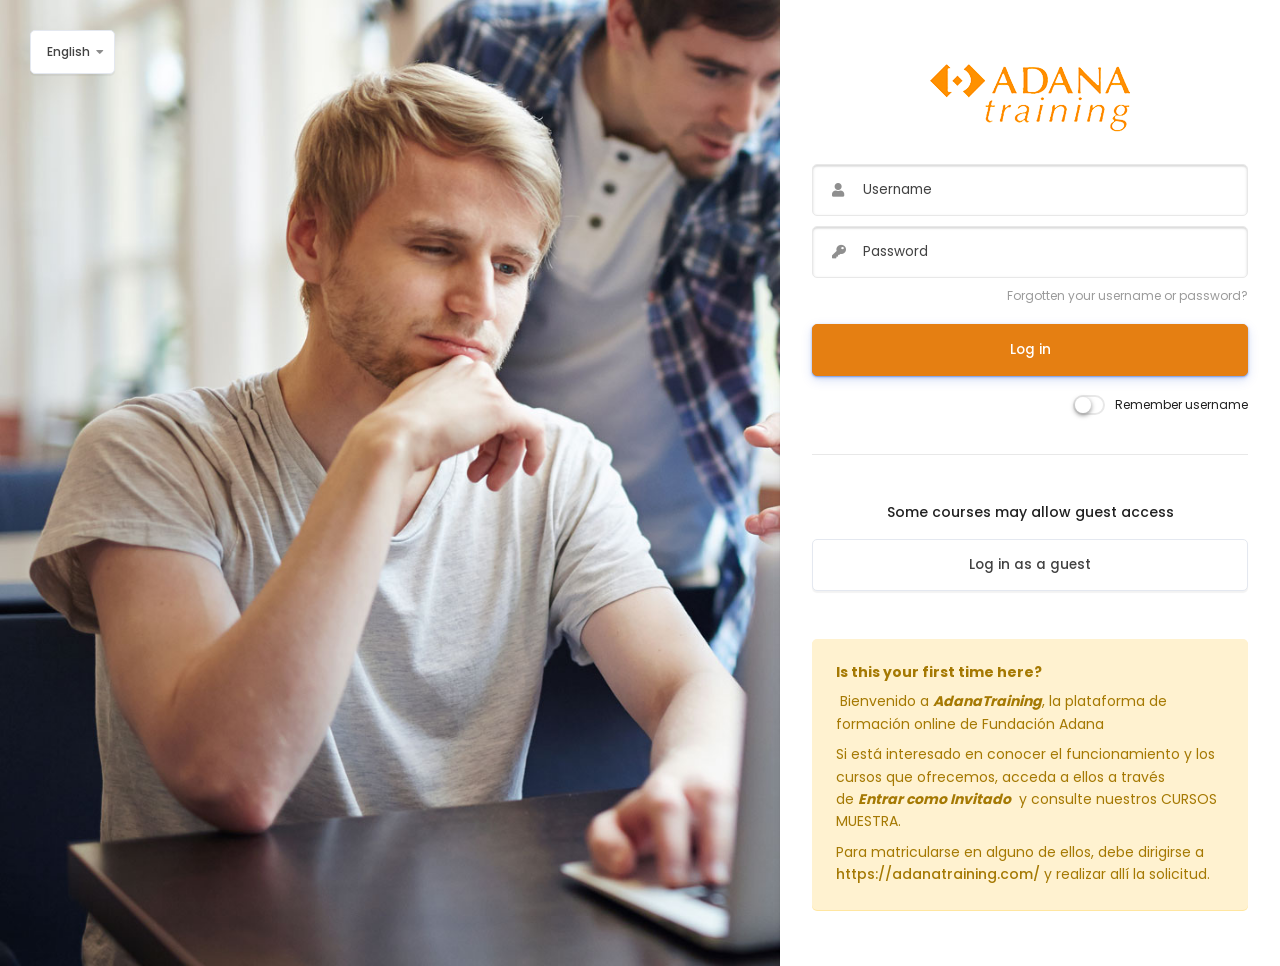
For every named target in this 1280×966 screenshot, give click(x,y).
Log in (1030, 349)
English (68, 51)
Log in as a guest (1030, 564)
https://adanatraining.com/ (938, 874)
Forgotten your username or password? (1127, 295)
